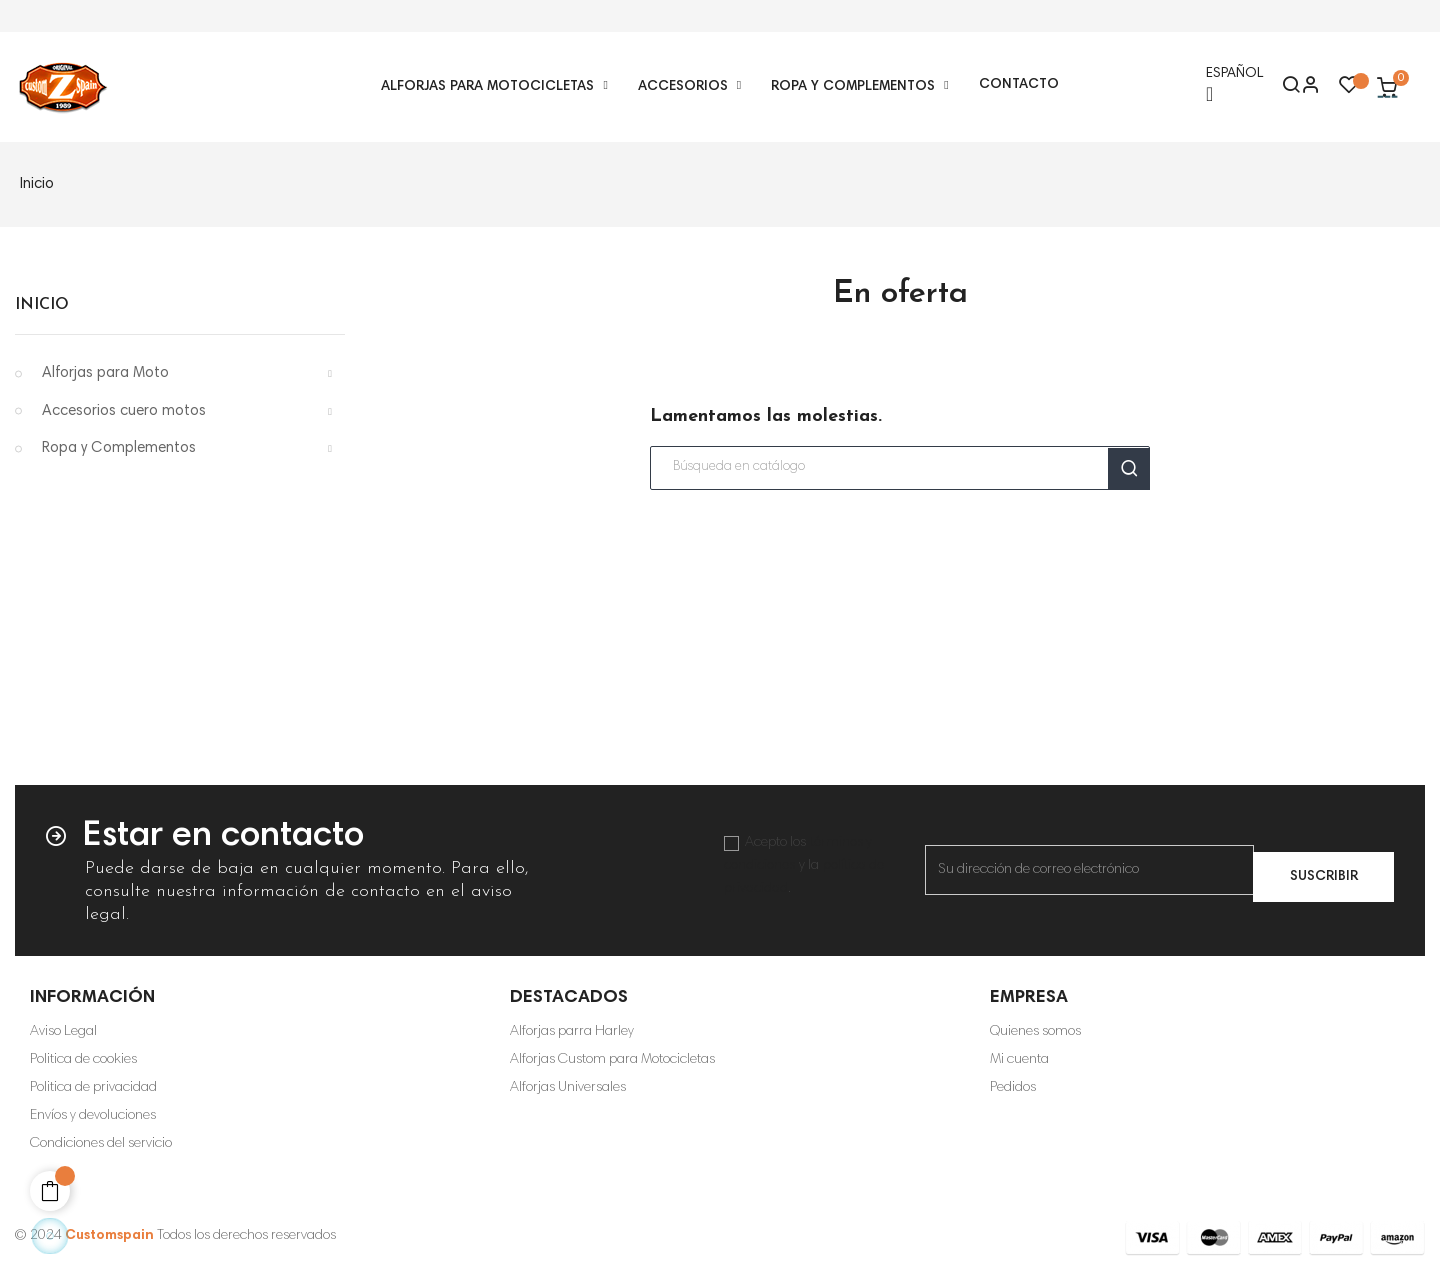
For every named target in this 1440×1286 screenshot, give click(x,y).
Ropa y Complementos (119, 448)
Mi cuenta (1019, 1060)
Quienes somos (1035, 1032)
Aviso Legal (63, 1032)
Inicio (42, 305)
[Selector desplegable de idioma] (1234, 86)
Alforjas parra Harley (572, 1032)
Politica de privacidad (93, 1088)
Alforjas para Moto (105, 373)
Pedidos (1013, 1088)
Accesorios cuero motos (124, 411)
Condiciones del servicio (101, 1144)
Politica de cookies (83, 1060)
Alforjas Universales (568, 1088)
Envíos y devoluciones (93, 1116)
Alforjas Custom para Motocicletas (612, 1060)
